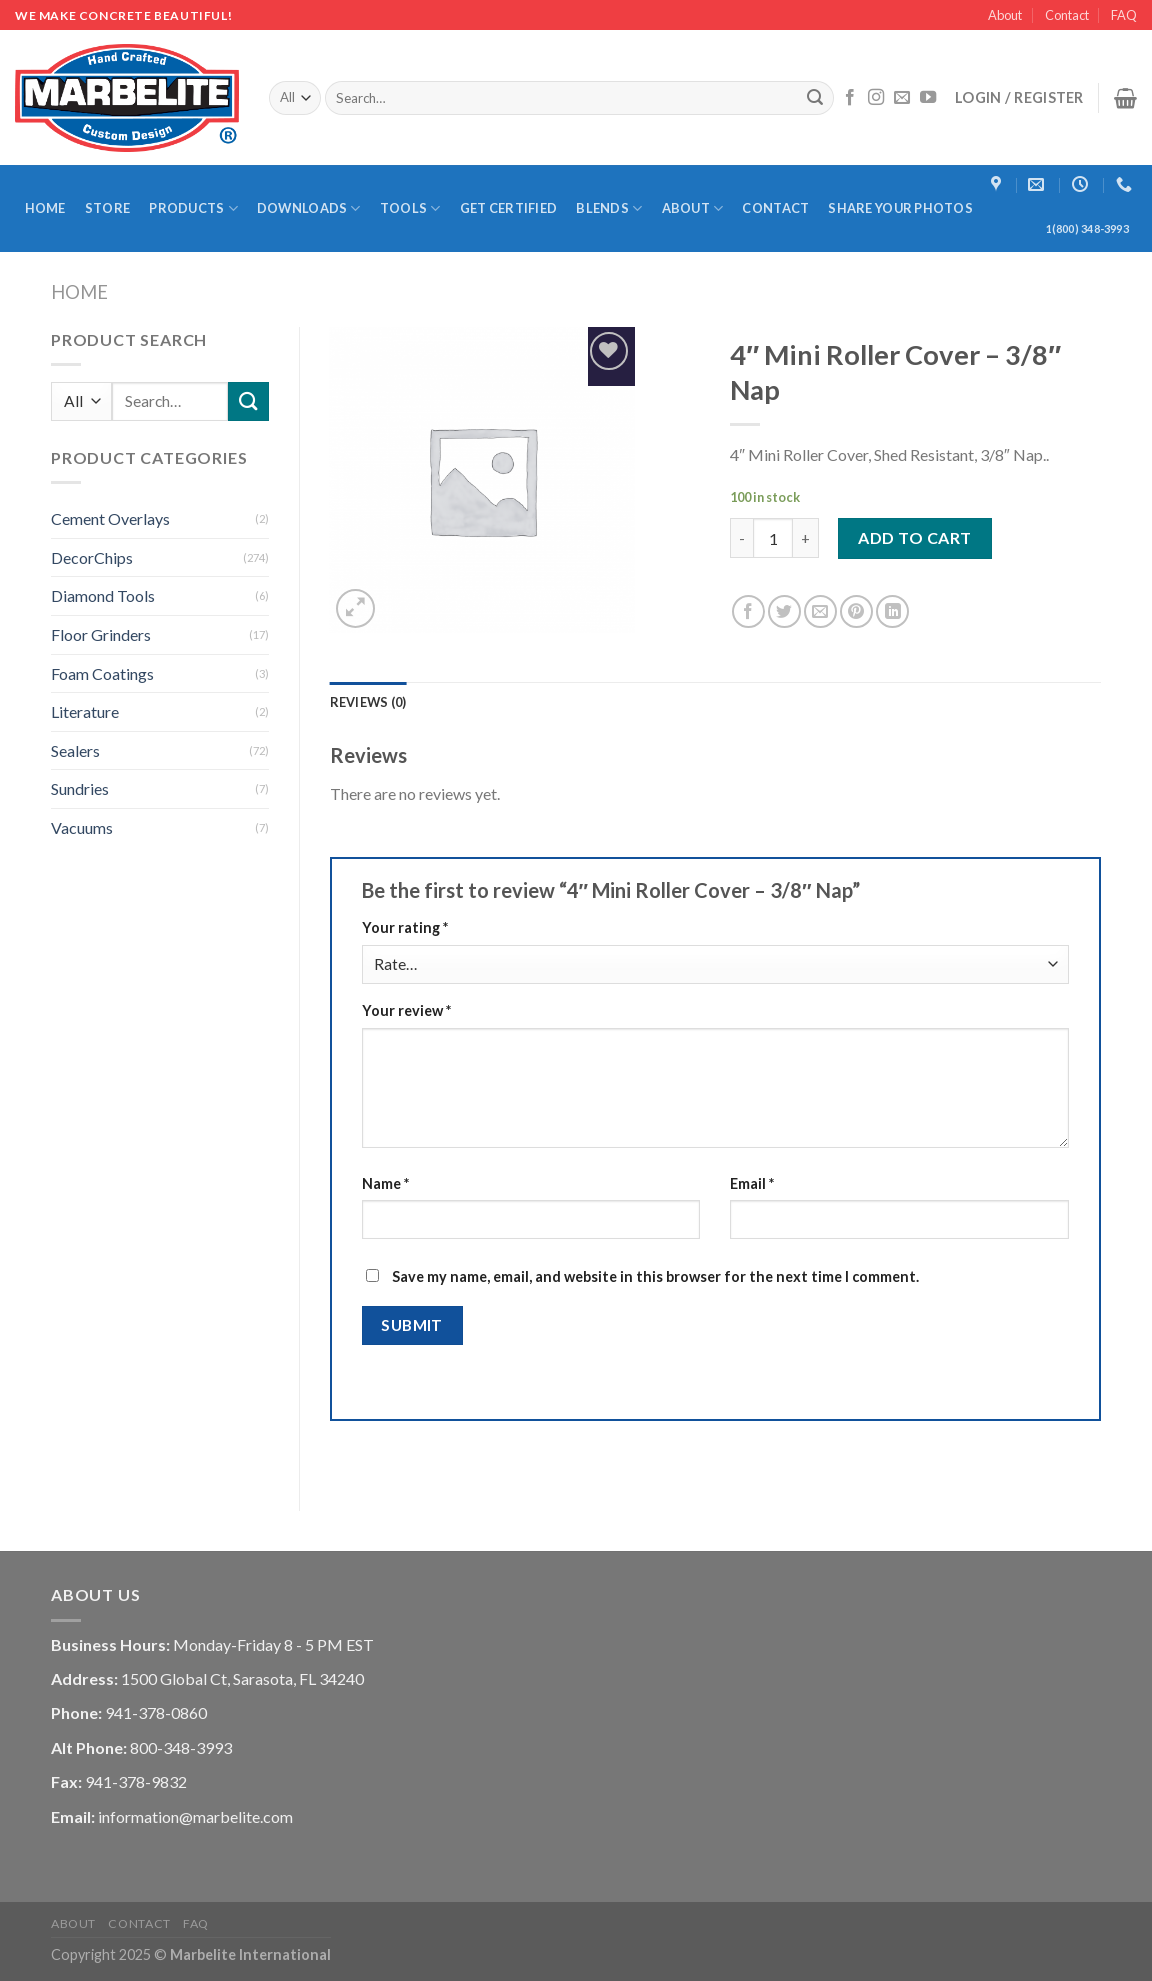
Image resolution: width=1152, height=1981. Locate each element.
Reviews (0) (368, 702)
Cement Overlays (110, 518)
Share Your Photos (900, 208)
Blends (609, 208)
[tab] (368, 702)
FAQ (1124, 15)
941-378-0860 (156, 1712)
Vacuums (82, 827)
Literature (85, 711)
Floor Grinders (101, 634)
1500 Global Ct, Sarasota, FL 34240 (242, 1678)
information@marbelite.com (195, 1816)
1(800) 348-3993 (1087, 228)
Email (752, 1183)
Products (193, 208)
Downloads (309, 208)
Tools (410, 208)
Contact (1067, 15)
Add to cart (914, 537)
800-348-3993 (181, 1747)
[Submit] (816, 98)
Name (385, 1183)
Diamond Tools (103, 595)
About (1005, 15)
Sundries (80, 788)
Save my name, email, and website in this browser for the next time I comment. (655, 1276)
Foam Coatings (102, 673)
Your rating (405, 927)
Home (45, 208)
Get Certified (508, 208)
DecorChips (92, 557)
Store (107, 208)
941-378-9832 (136, 1781)
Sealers (75, 750)
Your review (406, 1010)
